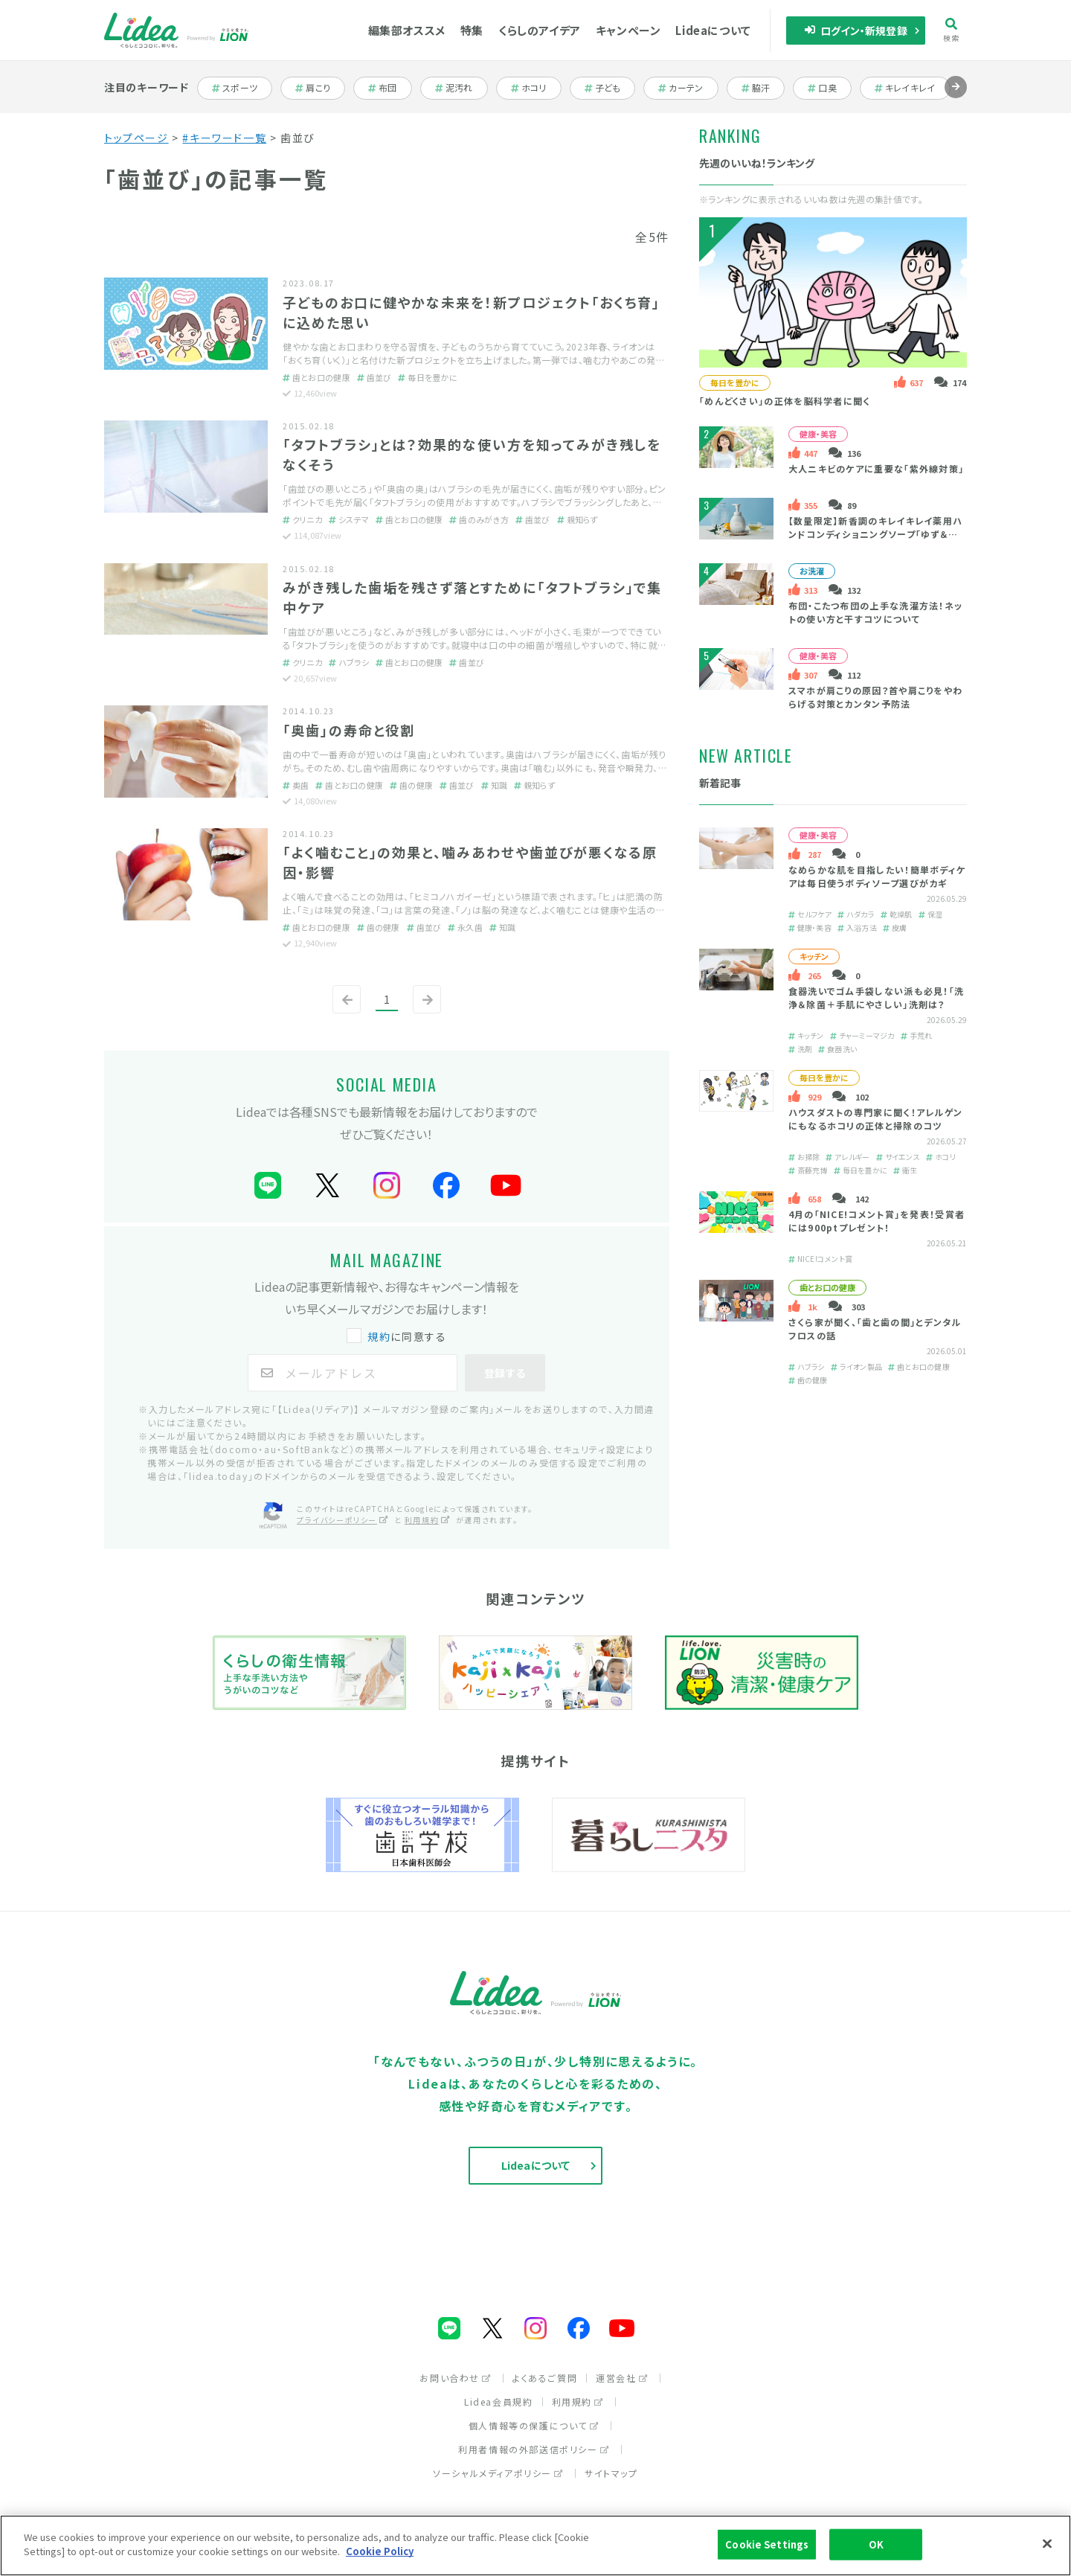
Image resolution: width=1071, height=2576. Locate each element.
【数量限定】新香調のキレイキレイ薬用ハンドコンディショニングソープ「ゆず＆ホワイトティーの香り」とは (875, 534)
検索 (951, 30)
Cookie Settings (766, 2544)
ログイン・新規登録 (855, 30)
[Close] (1047, 2543)
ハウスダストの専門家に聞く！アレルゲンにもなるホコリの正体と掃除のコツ (875, 1119)
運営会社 (622, 2377)
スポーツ (240, 87)
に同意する (398, 1336)
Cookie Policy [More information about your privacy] (380, 2551)
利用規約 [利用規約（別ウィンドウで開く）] (428, 1519)
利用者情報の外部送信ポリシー (533, 2449)
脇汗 (763, 87)
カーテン (686, 87)
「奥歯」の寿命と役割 (349, 730)
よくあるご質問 (544, 2377)
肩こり (320, 87)
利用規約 (578, 2401)
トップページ (136, 137)
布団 (390, 87)
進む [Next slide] (956, 97)
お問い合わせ (455, 2377)
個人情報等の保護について (534, 2425)
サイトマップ (611, 2473)
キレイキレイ (905, 87)
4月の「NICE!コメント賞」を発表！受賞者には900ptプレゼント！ (876, 1221)
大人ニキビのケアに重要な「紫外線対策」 (876, 468)
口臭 (830, 87)
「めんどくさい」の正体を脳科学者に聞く (785, 400)
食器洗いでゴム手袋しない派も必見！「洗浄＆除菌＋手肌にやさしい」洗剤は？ (876, 997)
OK (876, 2544)
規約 (378, 1336)
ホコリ (536, 87)
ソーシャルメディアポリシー (498, 2473)
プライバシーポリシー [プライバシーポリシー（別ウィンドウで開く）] (343, 1519)
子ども (610, 87)
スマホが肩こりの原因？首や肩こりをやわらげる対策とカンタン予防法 (875, 697)
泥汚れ (461, 87)
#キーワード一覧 (224, 137)
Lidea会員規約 (498, 2401)
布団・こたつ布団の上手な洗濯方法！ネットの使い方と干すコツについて (875, 612)
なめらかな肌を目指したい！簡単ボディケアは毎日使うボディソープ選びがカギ (877, 876)
